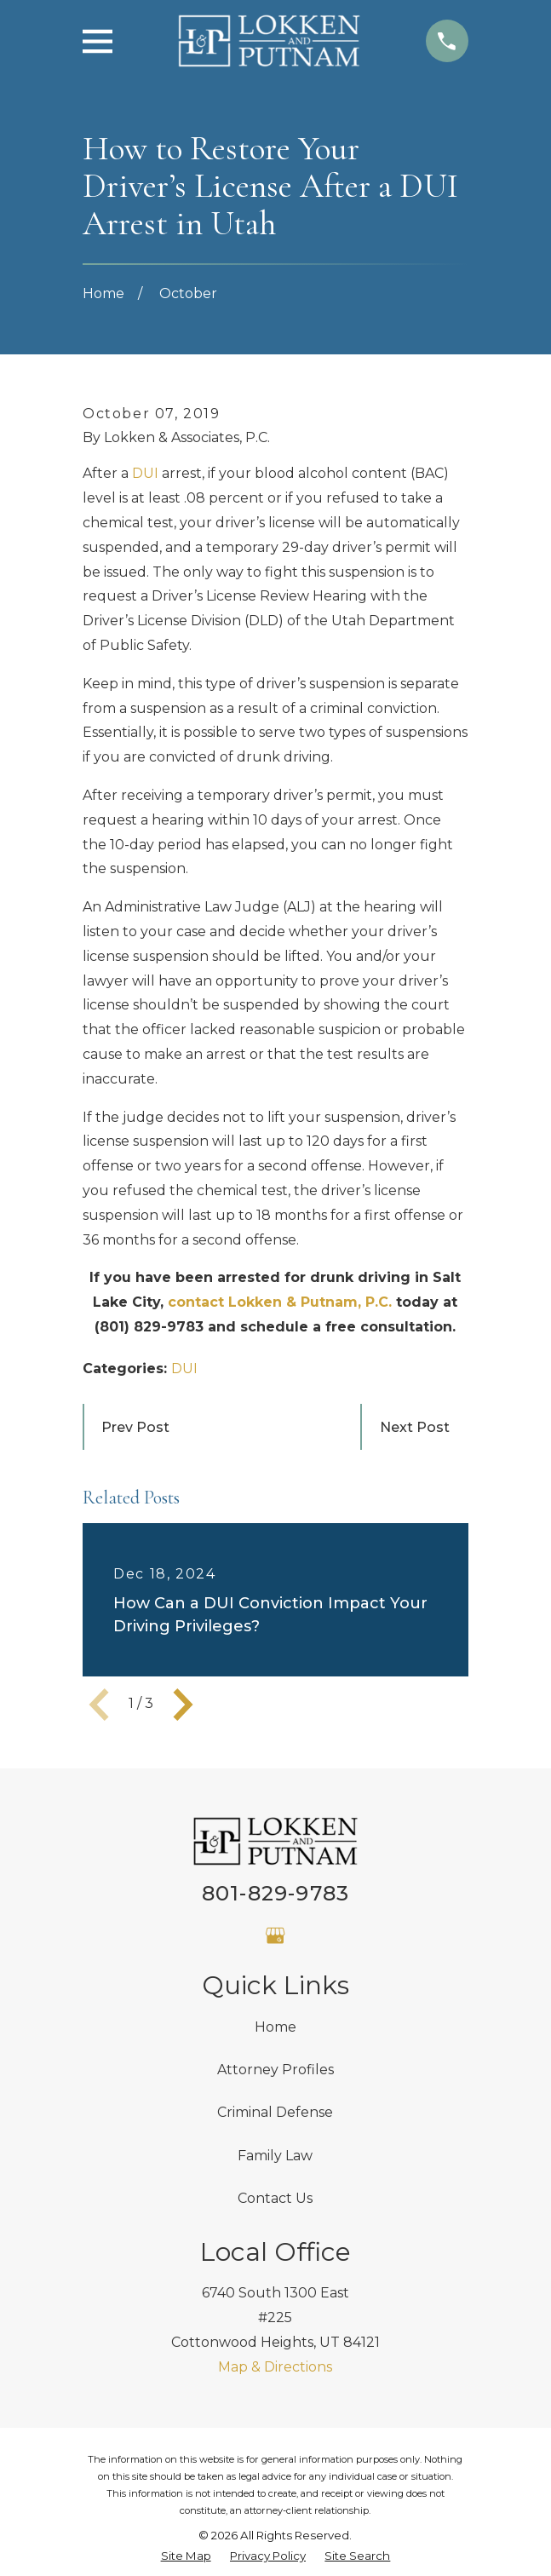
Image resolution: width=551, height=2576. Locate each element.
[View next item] (183, 1704)
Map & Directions (275, 2367)
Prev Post (135, 1427)
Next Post (415, 1427)
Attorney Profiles (275, 2069)
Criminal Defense (275, 2112)
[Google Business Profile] (275, 1935)
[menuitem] (186, 2556)
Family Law (275, 2156)
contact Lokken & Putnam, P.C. (280, 1302)
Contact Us (275, 2198)
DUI (145, 473)
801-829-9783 (275, 1893)
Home (275, 2027)
